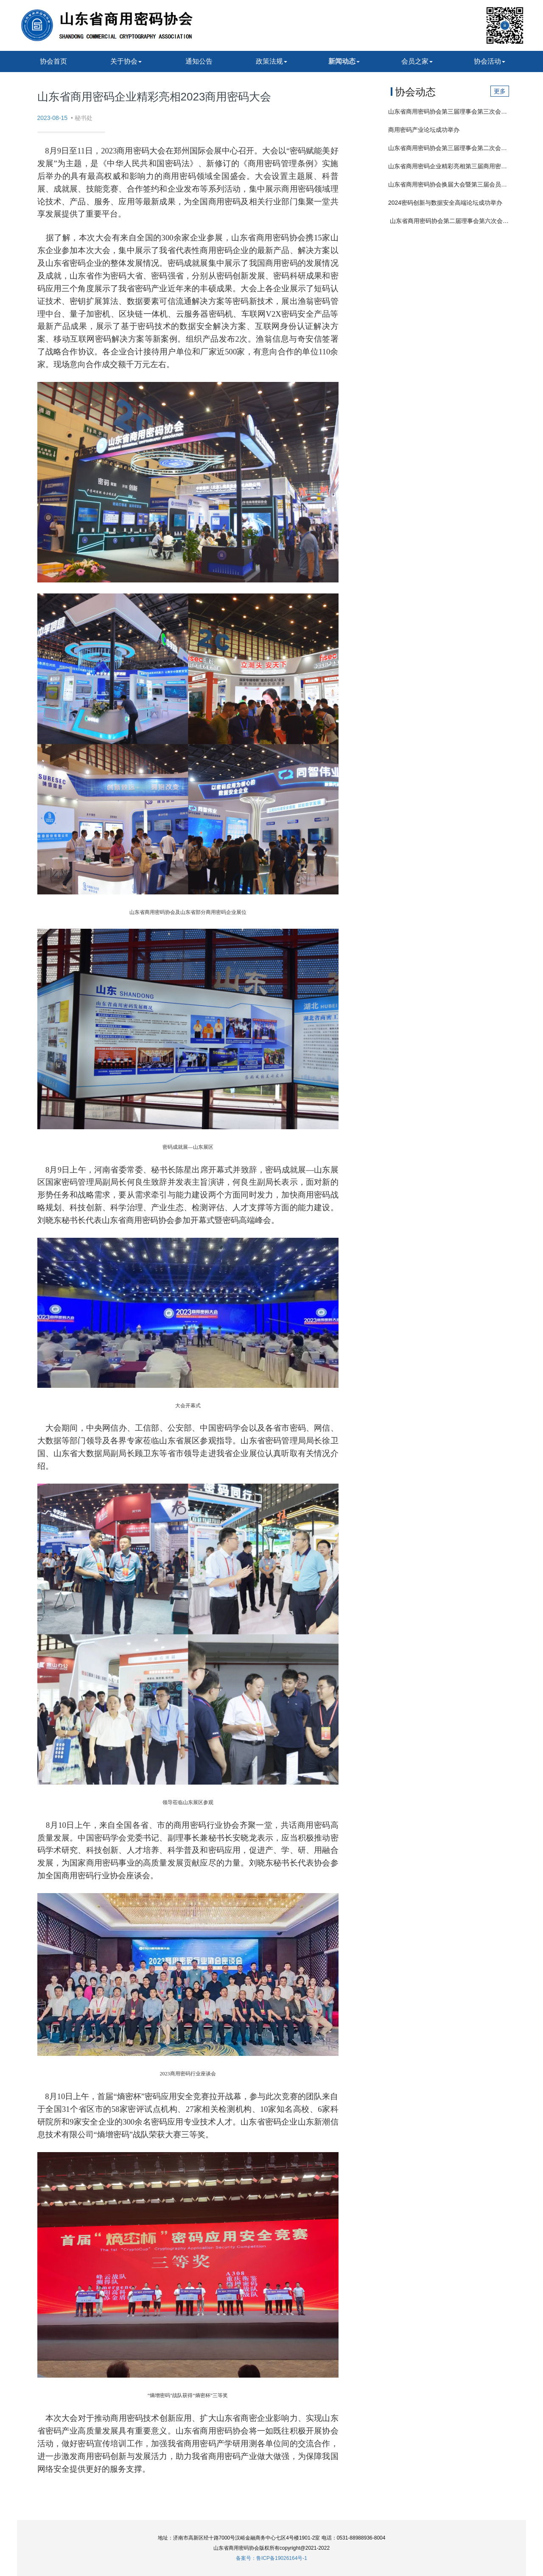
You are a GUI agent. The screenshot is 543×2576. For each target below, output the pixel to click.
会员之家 (417, 61)
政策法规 (271, 61)
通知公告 (199, 61)
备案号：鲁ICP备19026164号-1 (271, 2558)
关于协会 (126, 61)
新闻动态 (344, 61)
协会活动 (489, 61)
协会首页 (53, 61)
